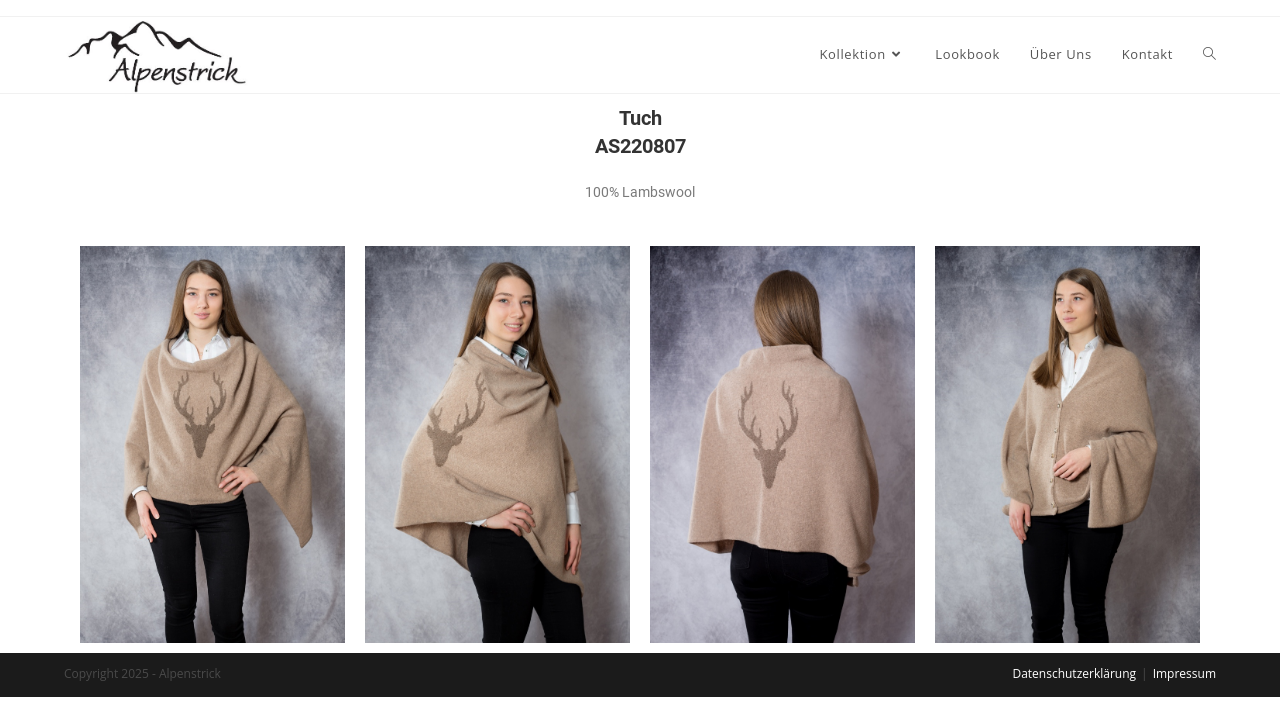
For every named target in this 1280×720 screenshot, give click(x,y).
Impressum (1184, 673)
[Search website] (1209, 54)
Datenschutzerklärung (1074, 673)
